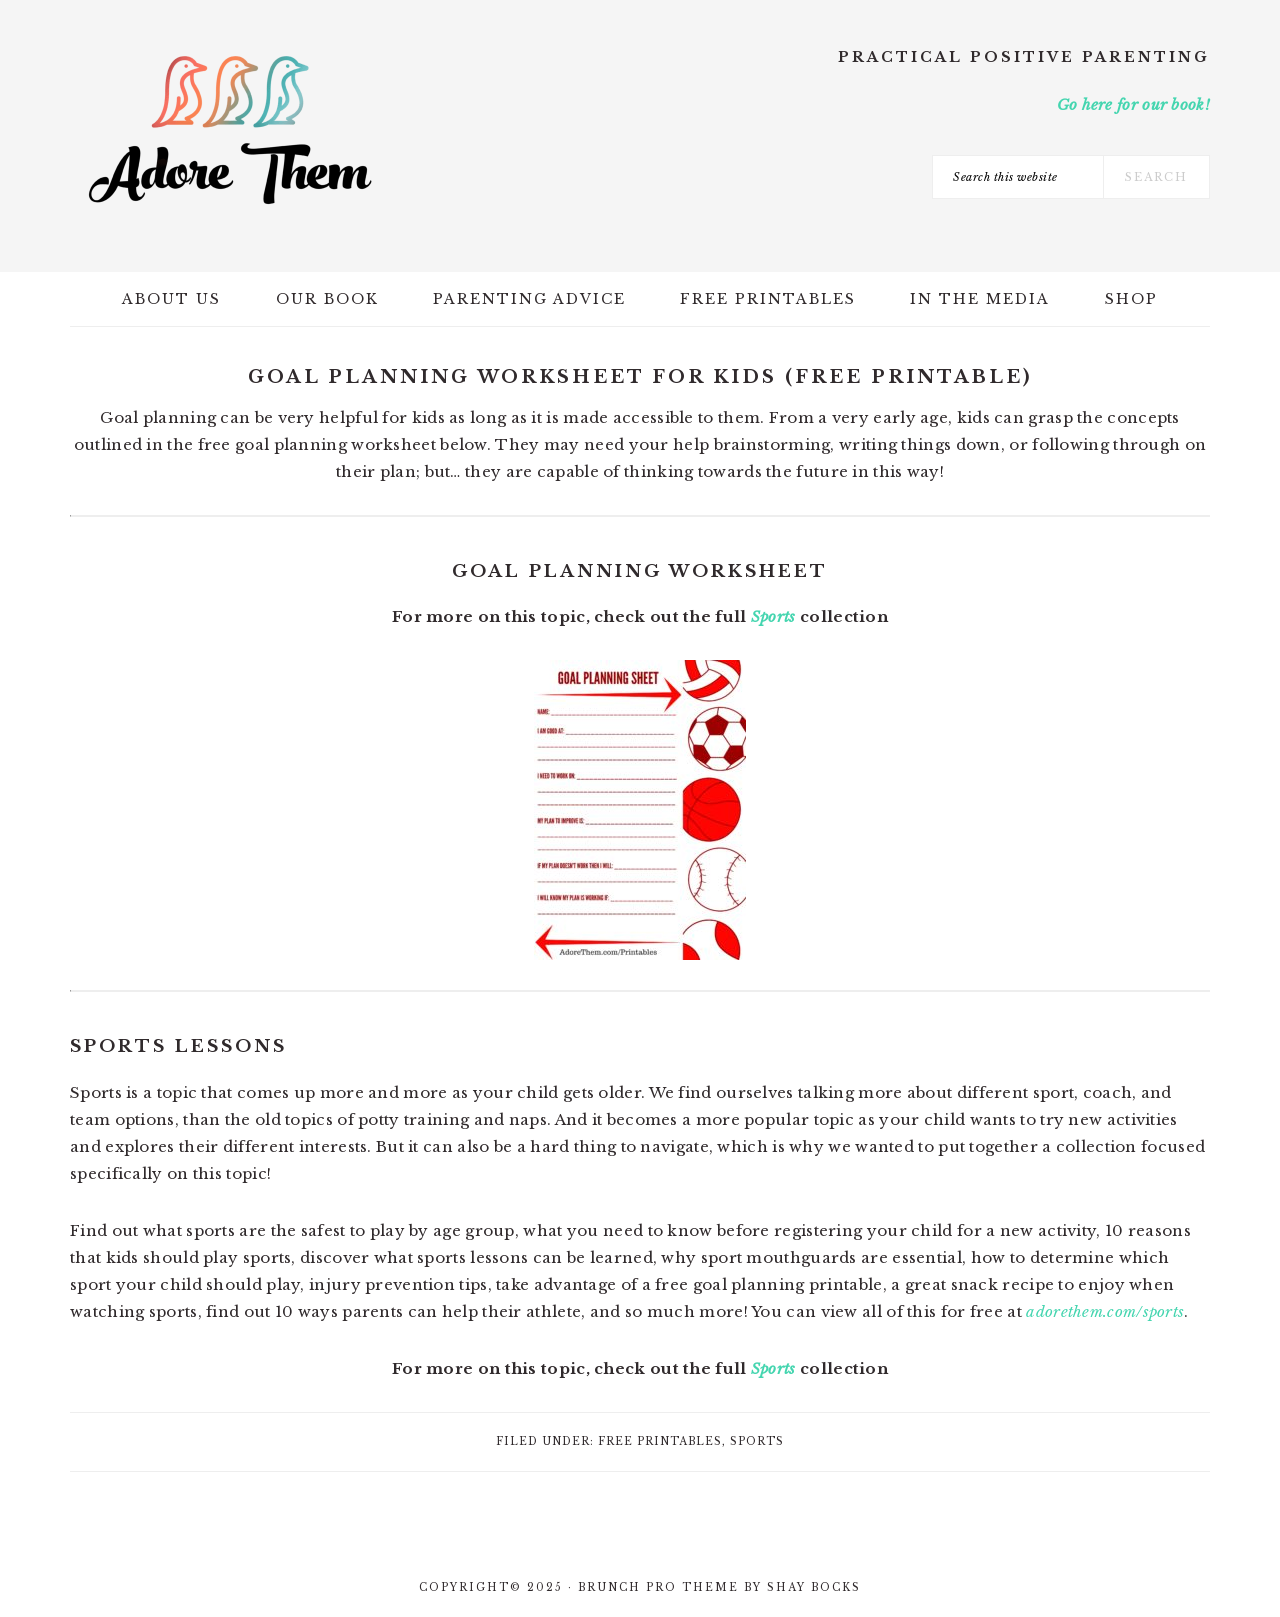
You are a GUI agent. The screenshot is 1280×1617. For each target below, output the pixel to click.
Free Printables (660, 1441)
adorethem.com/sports (1105, 1311)
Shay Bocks (814, 1587)
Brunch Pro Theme (658, 1587)
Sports (773, 616)
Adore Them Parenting (230, 130)
